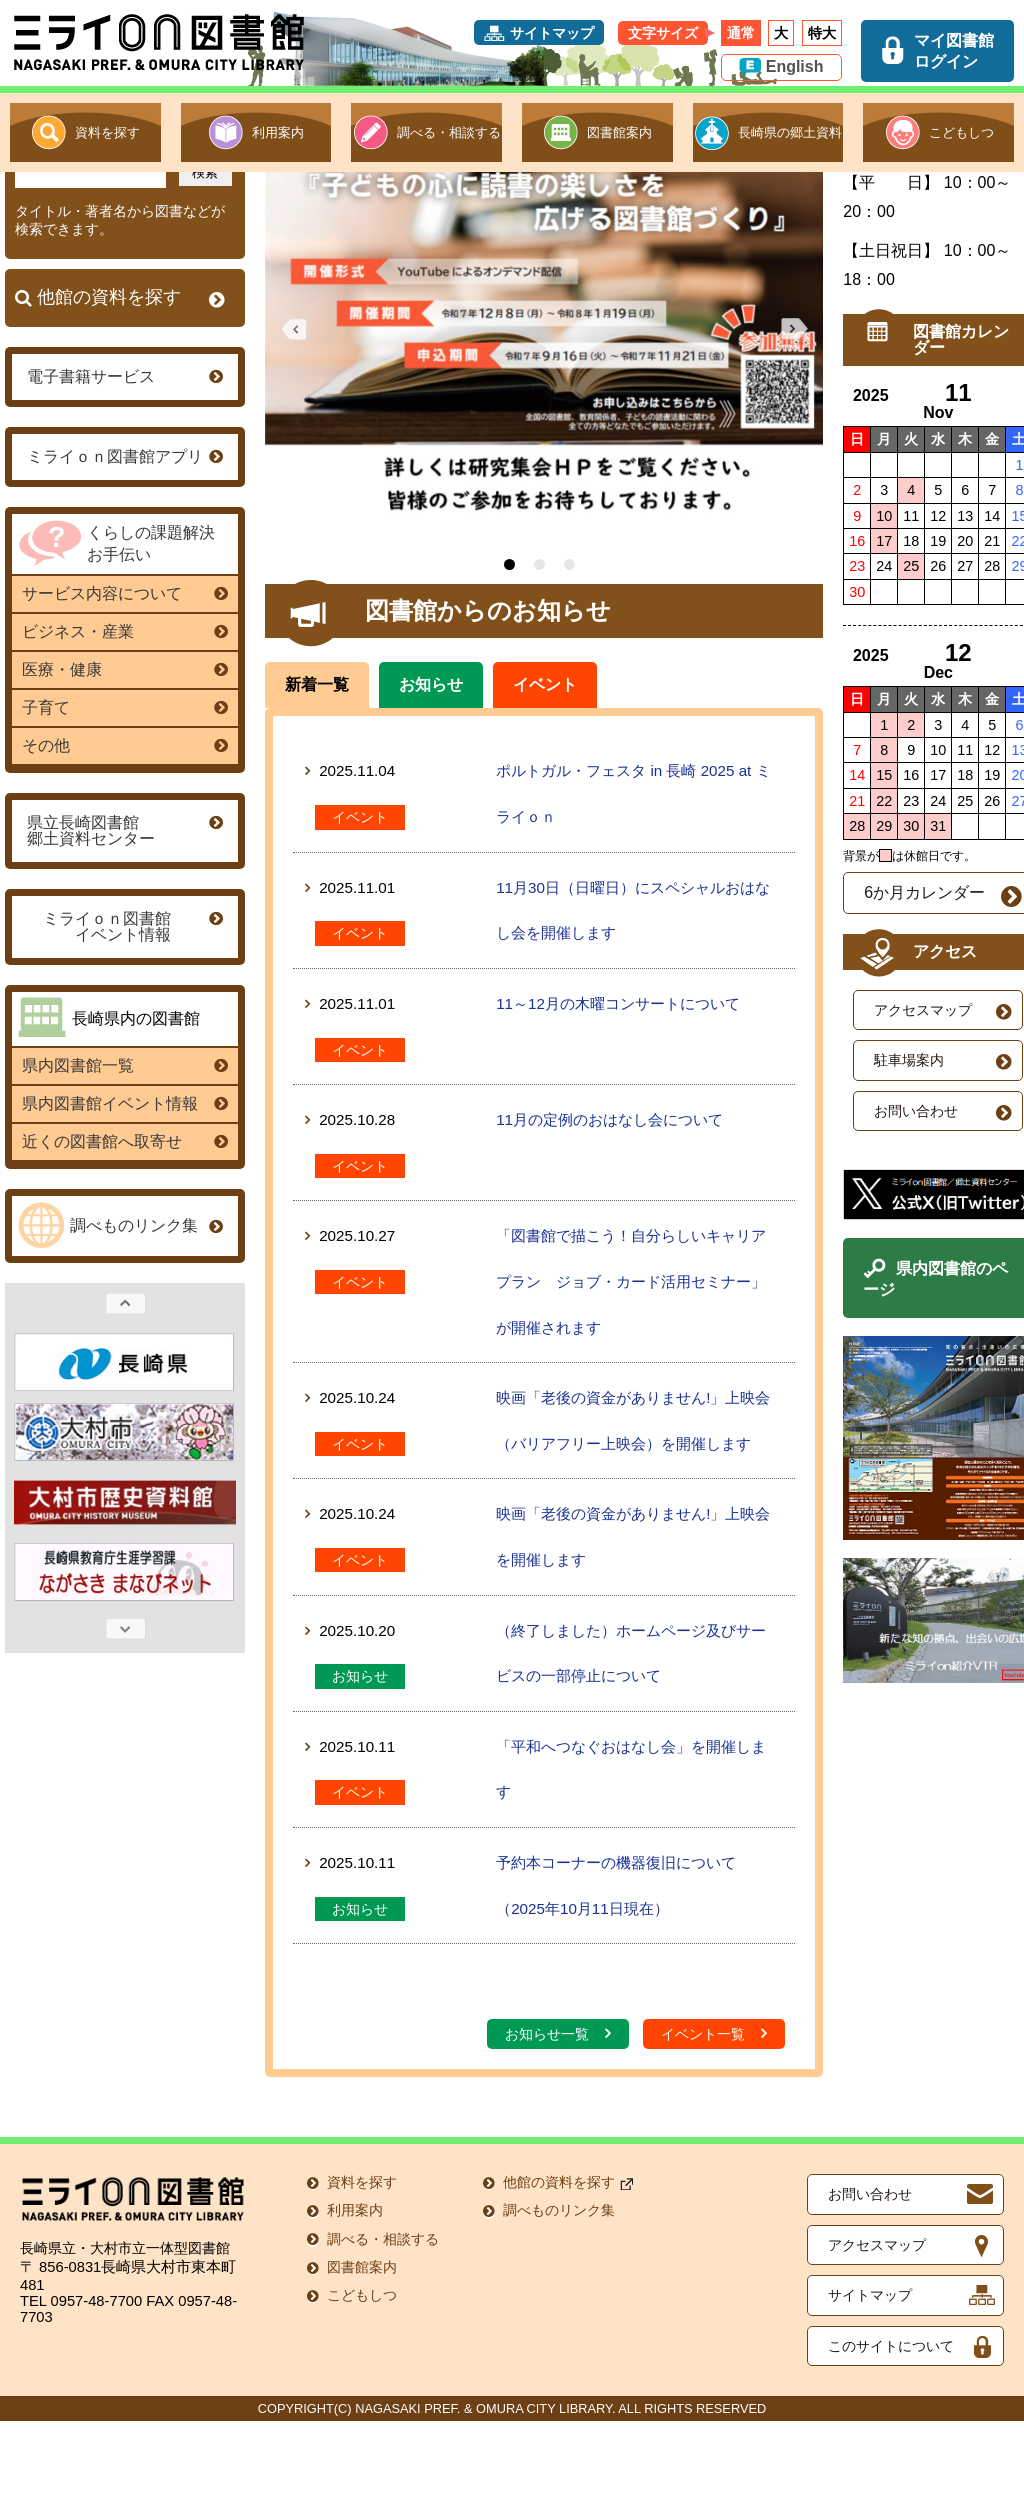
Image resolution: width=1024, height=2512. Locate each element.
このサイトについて (891, 2436)
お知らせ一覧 (558, 2125)
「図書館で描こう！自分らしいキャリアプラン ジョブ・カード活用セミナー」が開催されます (629, 1372)
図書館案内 (619, 132)
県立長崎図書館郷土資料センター (120, 921)
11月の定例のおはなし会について (607, 1210)
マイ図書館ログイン (954, 51)
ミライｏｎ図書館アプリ (120, 546)
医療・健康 (120, 760)
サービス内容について (120, 684)
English (795, 66)
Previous (120, 1394)
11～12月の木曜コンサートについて (616, 1094)
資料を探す (107, 132)
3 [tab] (567, 655)
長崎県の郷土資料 (790, 132)
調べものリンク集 (141, 1317)
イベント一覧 (715, 2125)
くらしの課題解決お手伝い (146, 633)
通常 (741, 33)
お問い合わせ (870, 2285)
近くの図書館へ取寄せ (120, 1232)
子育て (120, 798)
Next (120, 1719)
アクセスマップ (877, 2336)
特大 (822, 33)
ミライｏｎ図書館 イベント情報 (120, 1017)
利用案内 (278, 132)
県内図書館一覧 (120, 1156)
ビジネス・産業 (120, 722)
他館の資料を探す (126, 389)
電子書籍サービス (120, 466)
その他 (120, 836)
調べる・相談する (449, 132)
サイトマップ (552, 33)
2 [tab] (537, 655)
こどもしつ (961, 132)
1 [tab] (507, 655)
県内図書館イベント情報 (120, 1194)
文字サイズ (663, 33)
